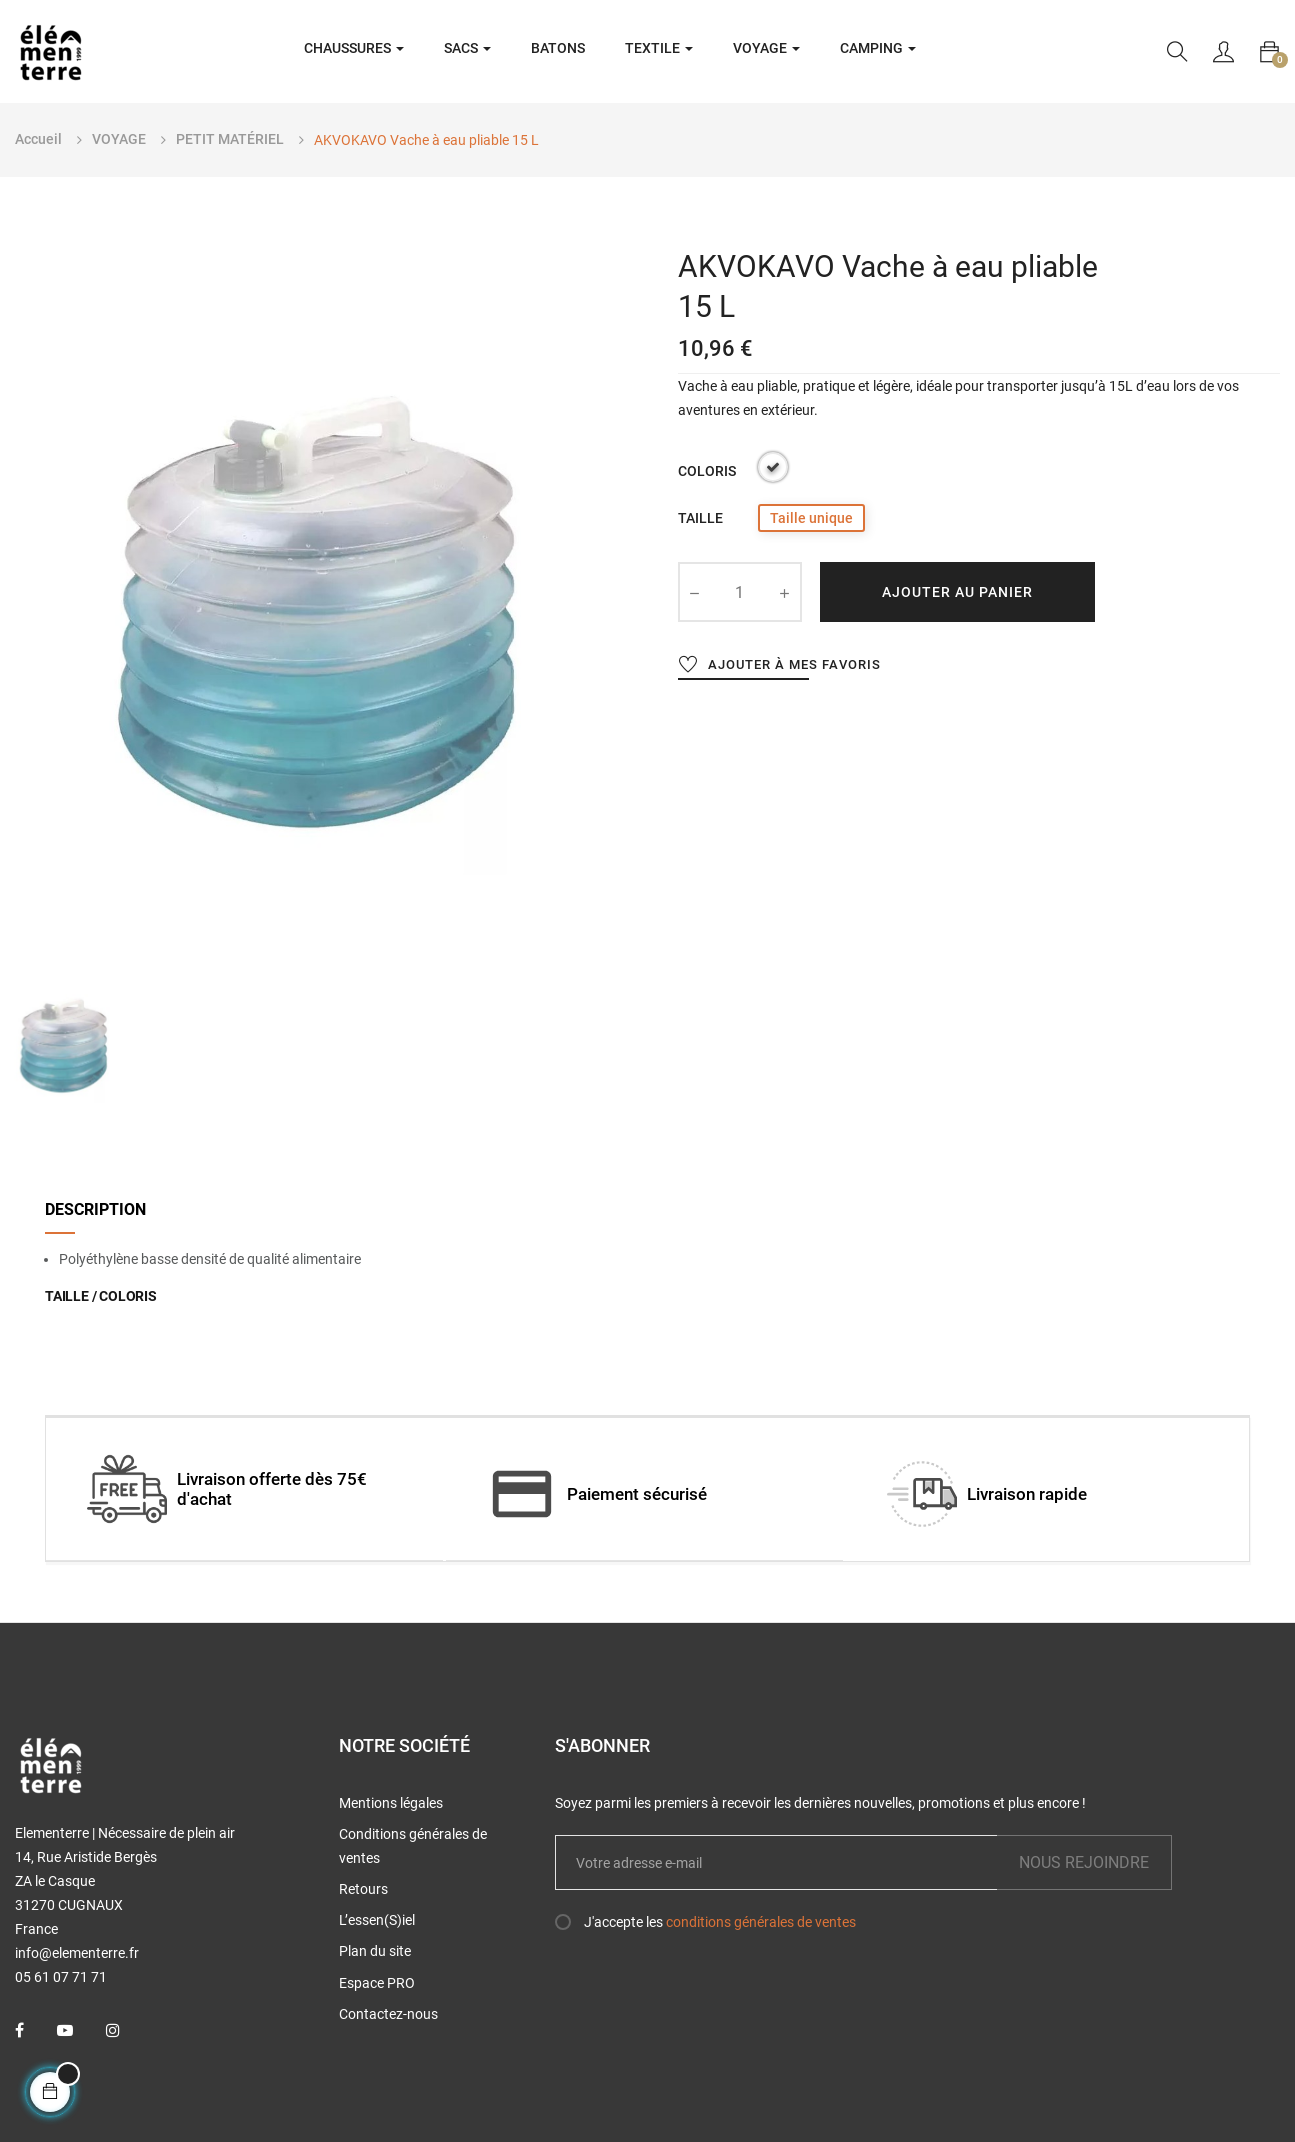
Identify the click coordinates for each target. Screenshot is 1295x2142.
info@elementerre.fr (77, 1953)
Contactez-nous (388, 2014)
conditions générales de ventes (761, 1922)
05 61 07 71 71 (61, 1977)
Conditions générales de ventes (413, 1846)
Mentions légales (391, 1803)
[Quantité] (740, 592)
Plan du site (375, 1951)
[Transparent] (773, 470)
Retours (363, 1889)
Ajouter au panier (957, 592)
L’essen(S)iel (377, 1920)
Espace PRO (377, 1983)
